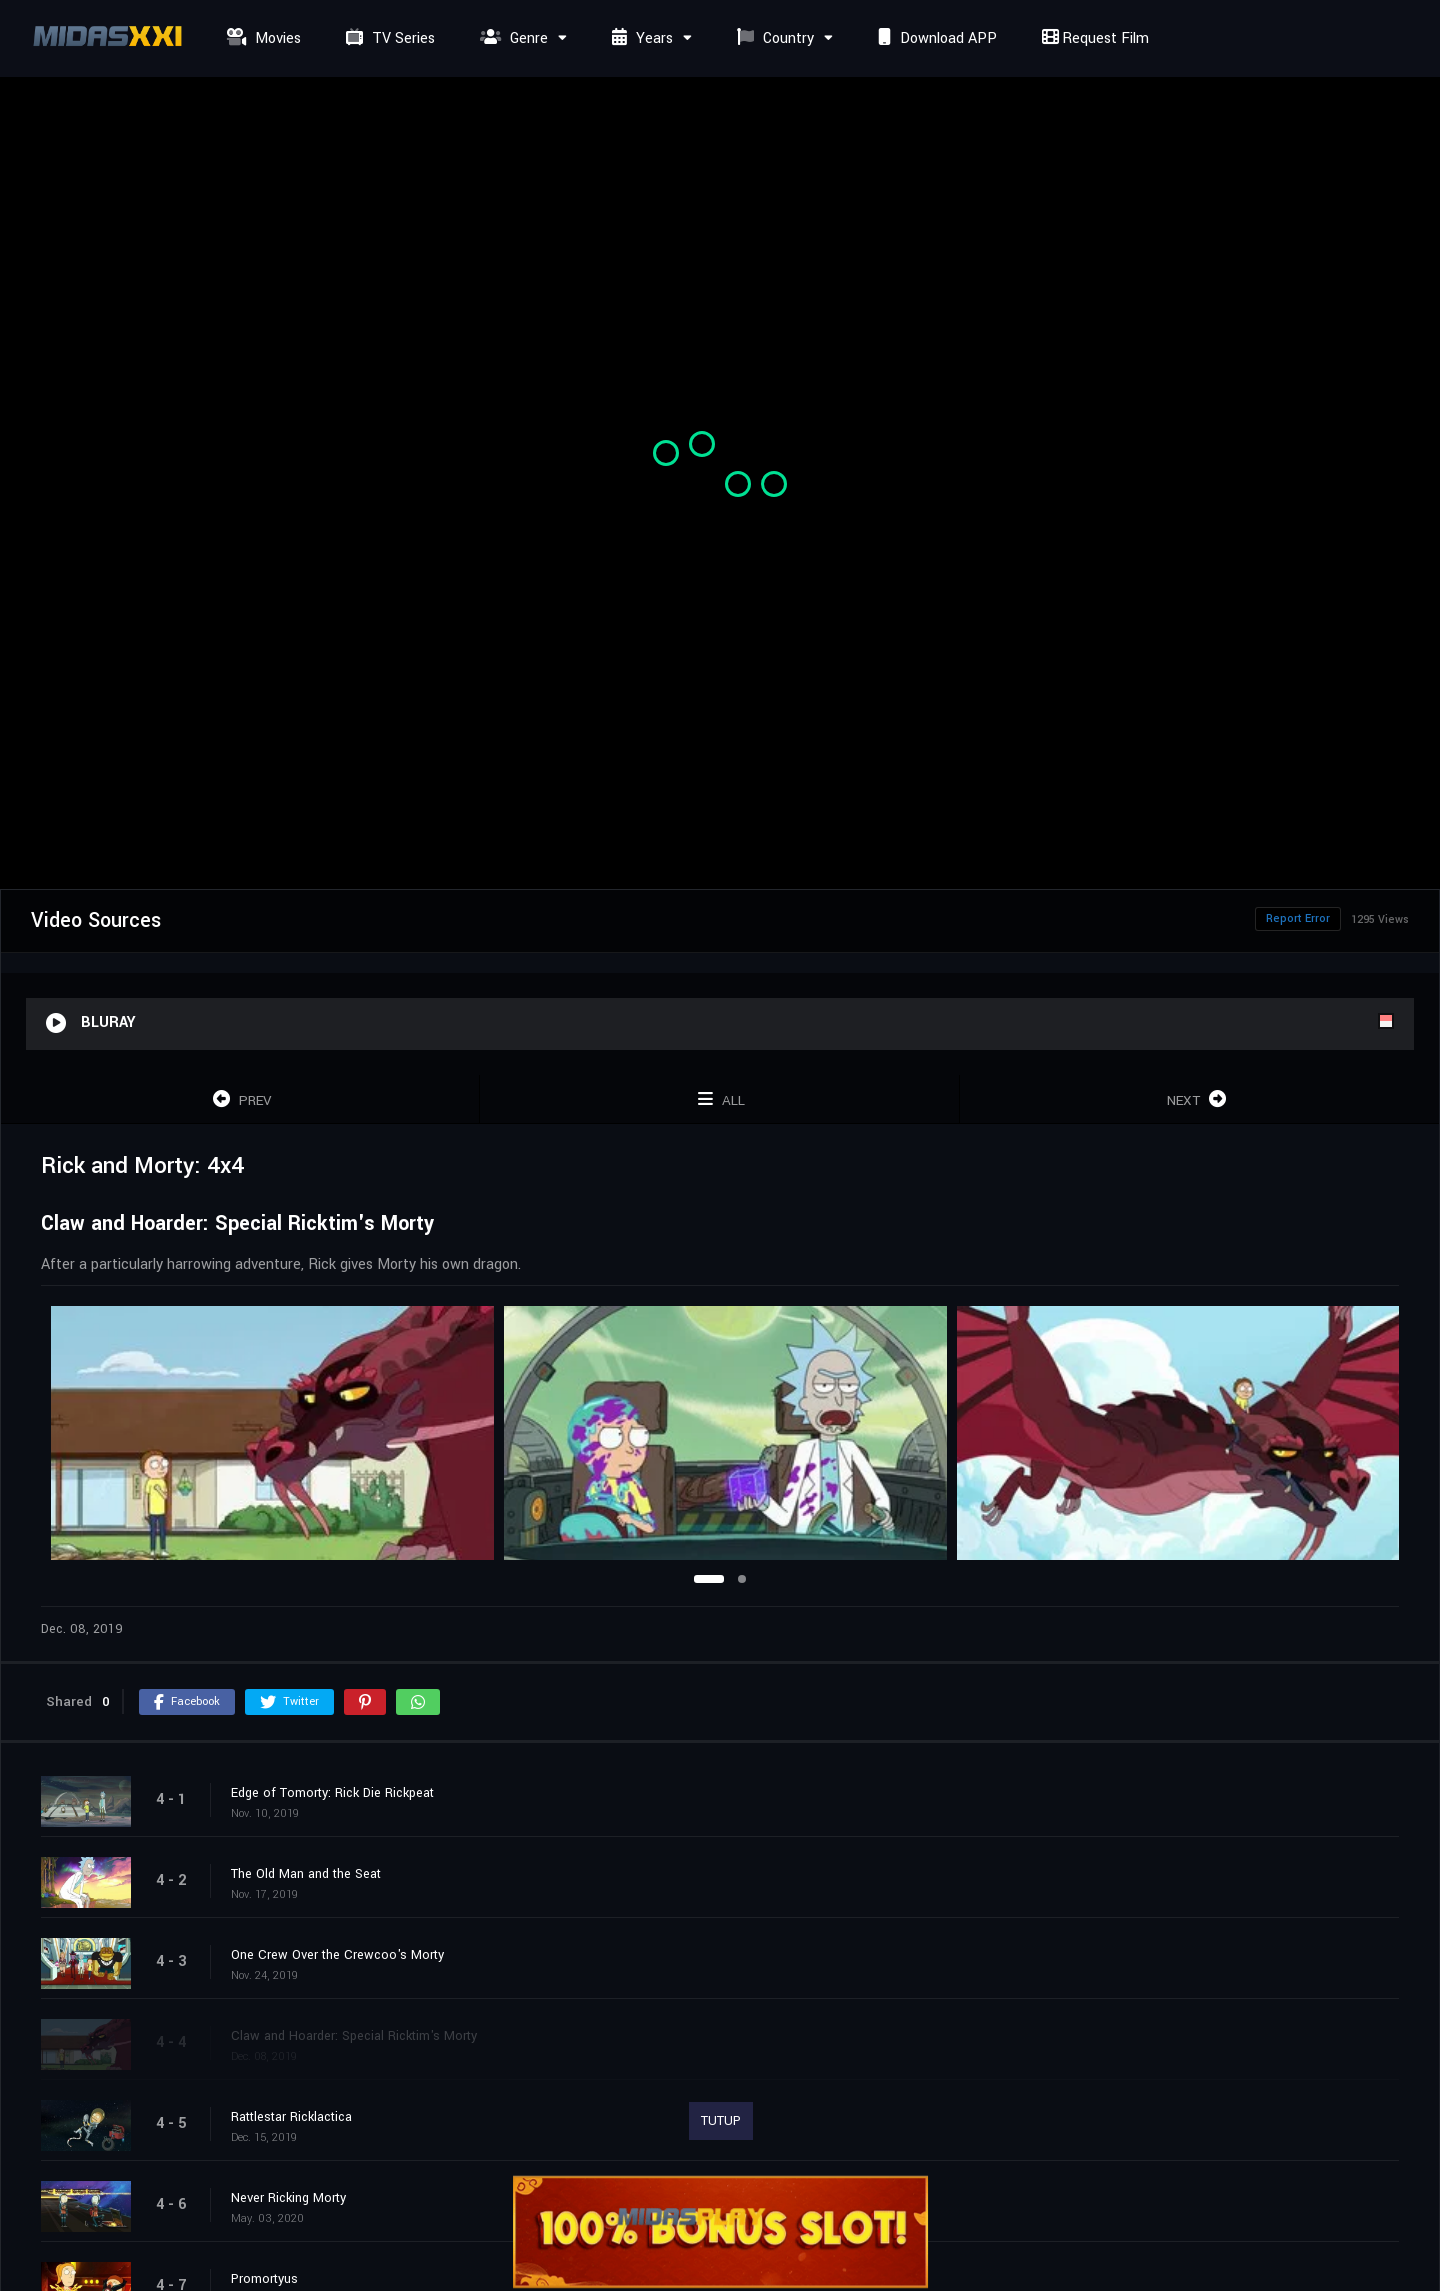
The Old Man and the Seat (306, 1874)
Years (640, 38)
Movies (261, 38)
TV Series (388, 38)
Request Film (1093, 38)
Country (773, 38)
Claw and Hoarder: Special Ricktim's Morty (354, 2036)
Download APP (935, 38)
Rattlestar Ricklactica (291, 2117)
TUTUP (721, 2121)
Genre (511, 38)
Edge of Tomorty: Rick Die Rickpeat (332, 1793)
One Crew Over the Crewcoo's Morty (337, 1955)
